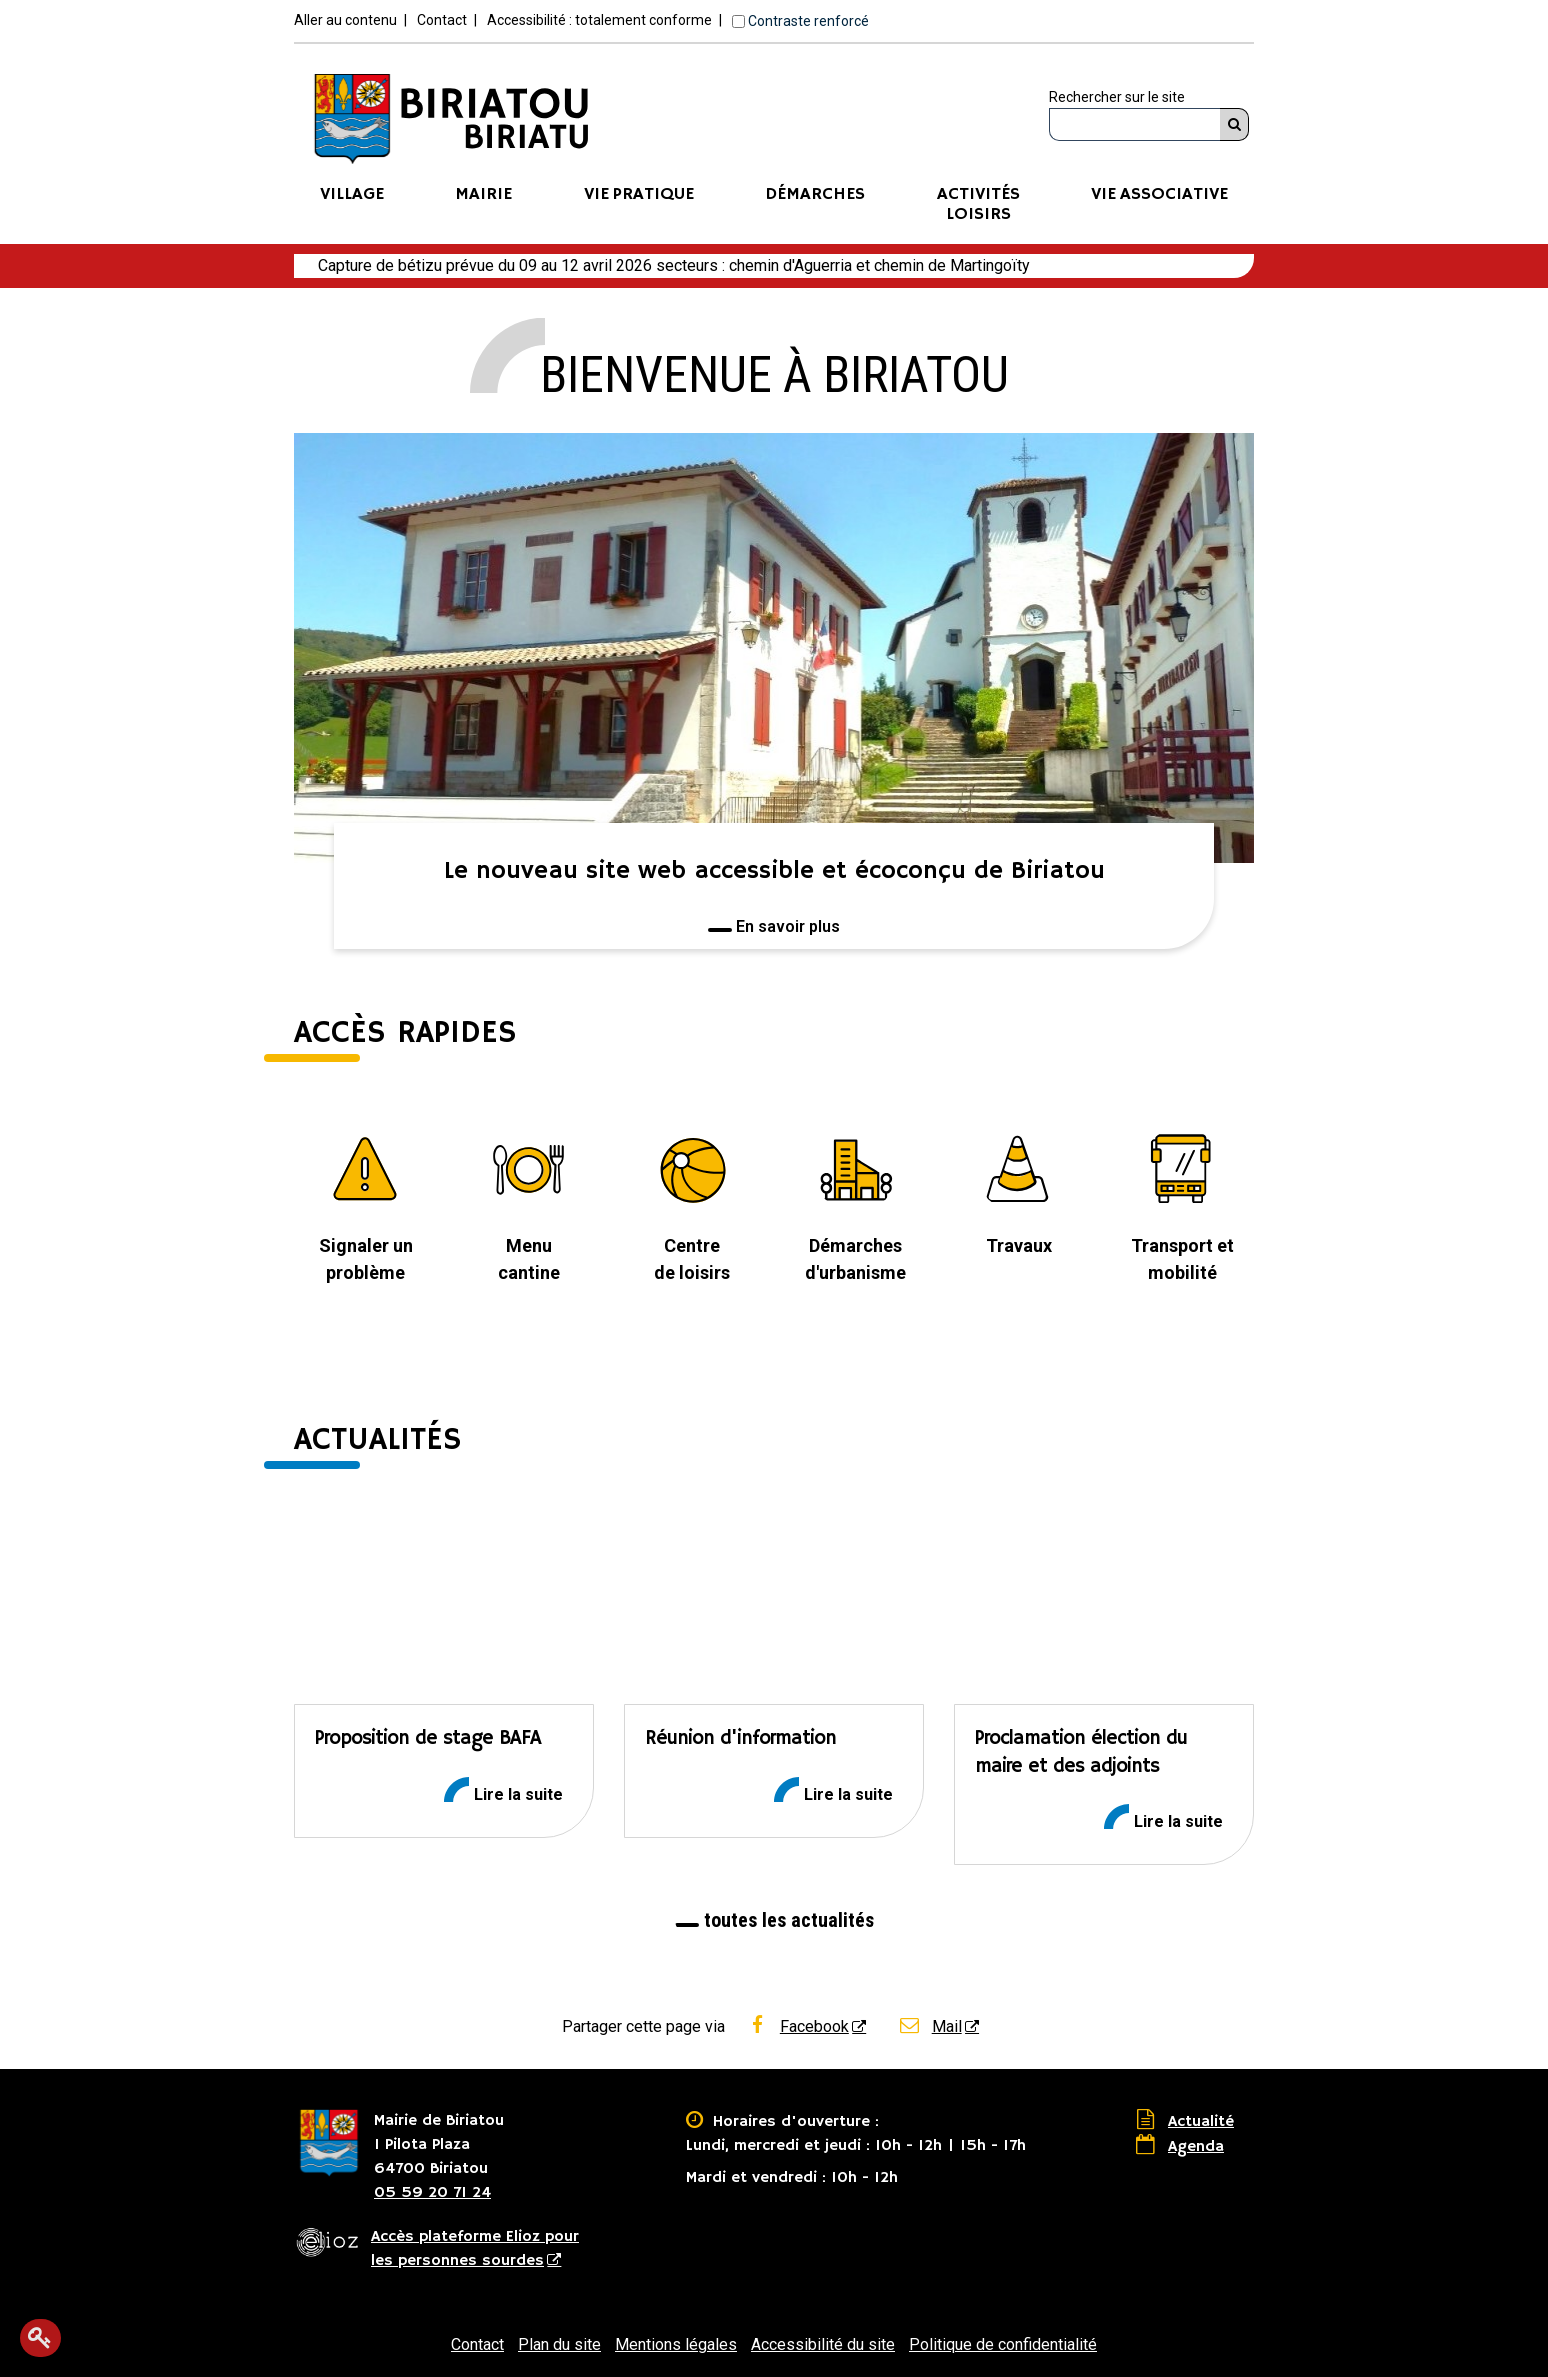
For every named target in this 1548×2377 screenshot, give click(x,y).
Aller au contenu (345, 20)
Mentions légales (676, 2344)
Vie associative (1159, 194)
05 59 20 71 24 (432, 2193)
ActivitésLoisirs (978, 204)
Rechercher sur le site (1117, 97)
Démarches (815, 194)
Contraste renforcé (808, 21)
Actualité (1201, 2122)
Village (352, 194)
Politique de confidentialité (1003, 2344)
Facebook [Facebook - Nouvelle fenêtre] (797, 2026)
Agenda (1196, 2147)
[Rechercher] (1234, 124)
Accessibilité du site (823, 2344)
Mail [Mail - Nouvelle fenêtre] (929, 2026)
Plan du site (559, 2344)
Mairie (483, 194)
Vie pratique (639, 194)
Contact (442, 20)
